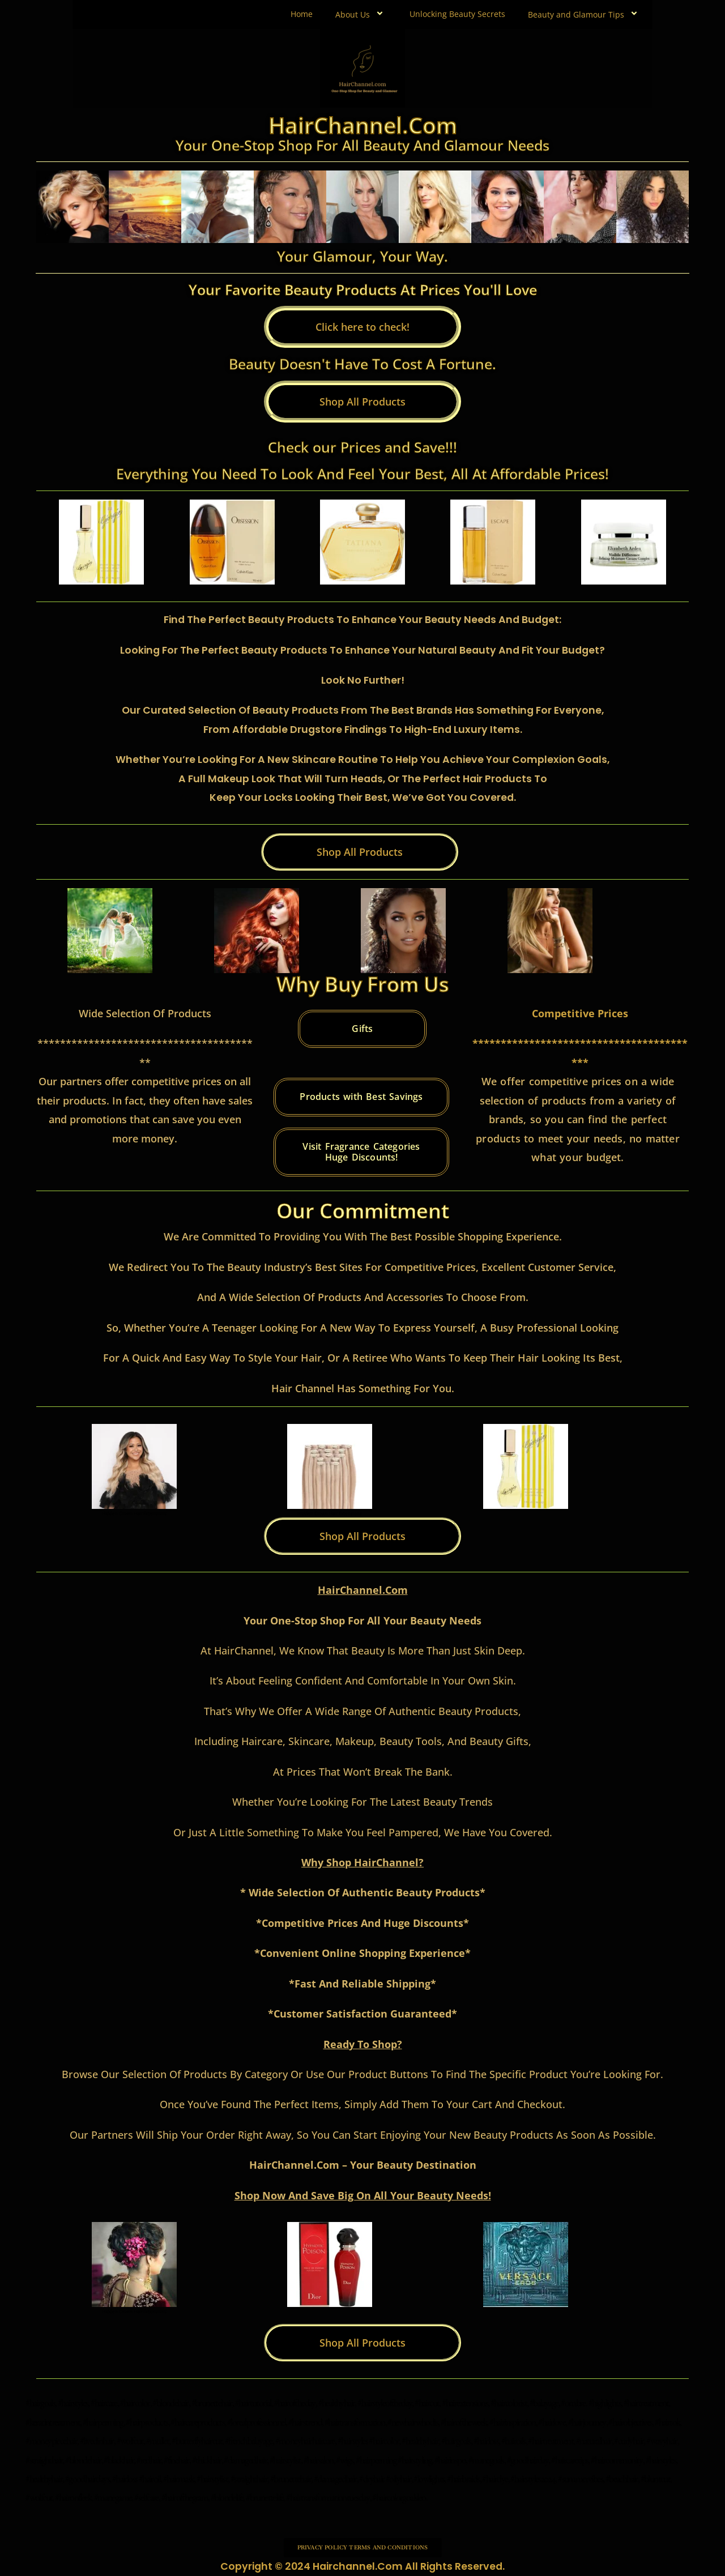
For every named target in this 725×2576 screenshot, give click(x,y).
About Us (361, 14)
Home (302, 13)
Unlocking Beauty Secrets (457, 13)
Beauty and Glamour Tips (584, 14)
